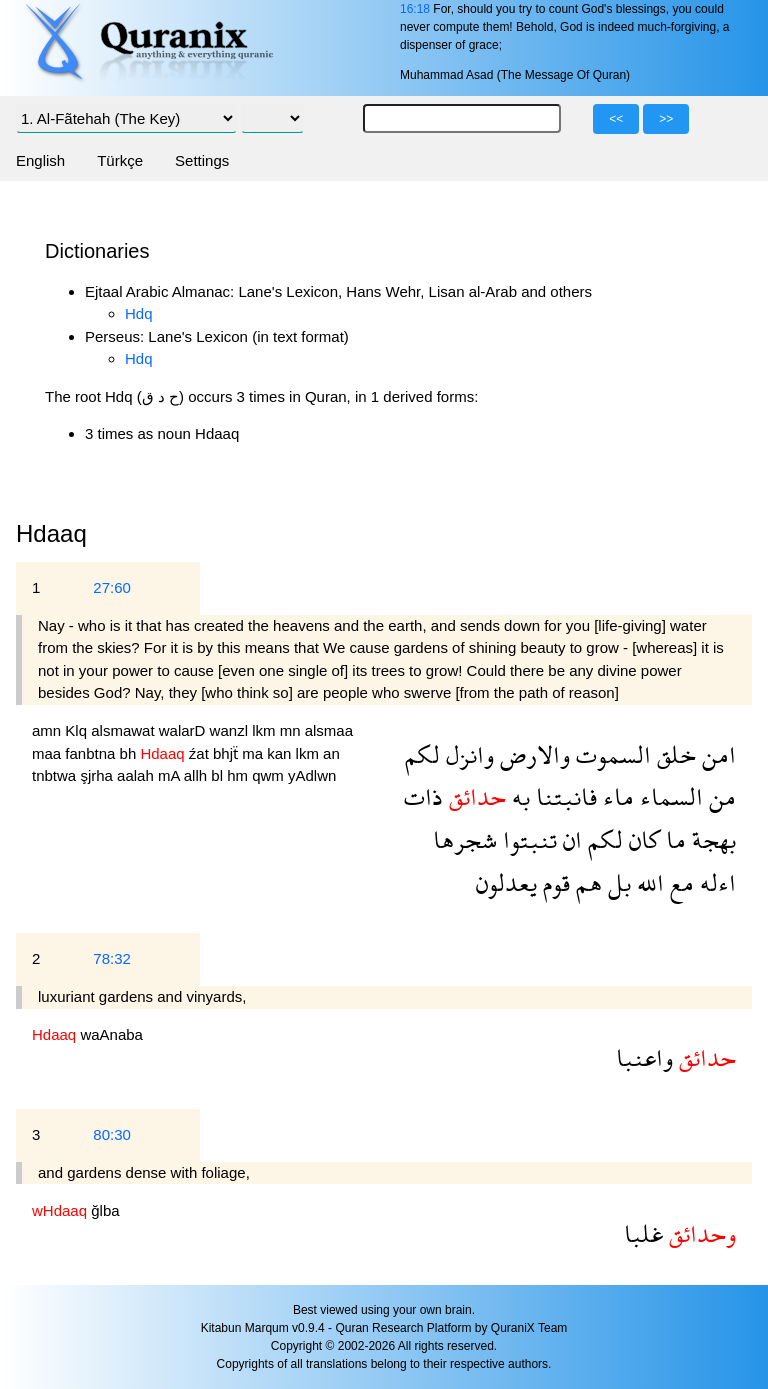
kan (281, 753)
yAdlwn (312, 775)
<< (616, 119)
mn (292, 730)
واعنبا (644, 1057)
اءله (715, 882)
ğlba (105, 1210)
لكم (422, 754)
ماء (615, 796)
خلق (673, 754)
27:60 (112, 587)
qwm (270, 775)
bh (130, 753)
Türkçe (120, 160)
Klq (78, 730)
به (518, 796)
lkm (266, 730)
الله (647, 882)
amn (48, 730)
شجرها (465, 839)
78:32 (112, 958)
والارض (532, 754)
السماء (668, 796)
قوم (553, 882)
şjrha (98, 775)
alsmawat (125, 730)
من (719, 796)
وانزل (467, 754)
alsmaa (329, 730)
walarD (184, 730)
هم (586, 882)
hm (239, 775)
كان (641, 839)
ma (254, 753)
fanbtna (92, 753)
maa (48, 753)
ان (569, 839)
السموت (610, 754)
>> (666, 119)
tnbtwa (56, 775)
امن (716, 754)
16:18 (415, 9)
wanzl (231, 730)
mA (171, 775)
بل (616, 882)
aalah (137, 775)
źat (201, 753)
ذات (423, 796)
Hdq (139, 313)
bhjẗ (227, 753)
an (331, 753)
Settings (202, 160)
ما (673, 839)
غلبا (643, 1233)
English (40, 160)
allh (198, 775)
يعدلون (506, 882)
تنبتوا (527, 839)
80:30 (112, 1134)
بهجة (711, 839)
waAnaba (111, 1034)
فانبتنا (563, 796)
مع (679, 882)
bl (219, 775)
